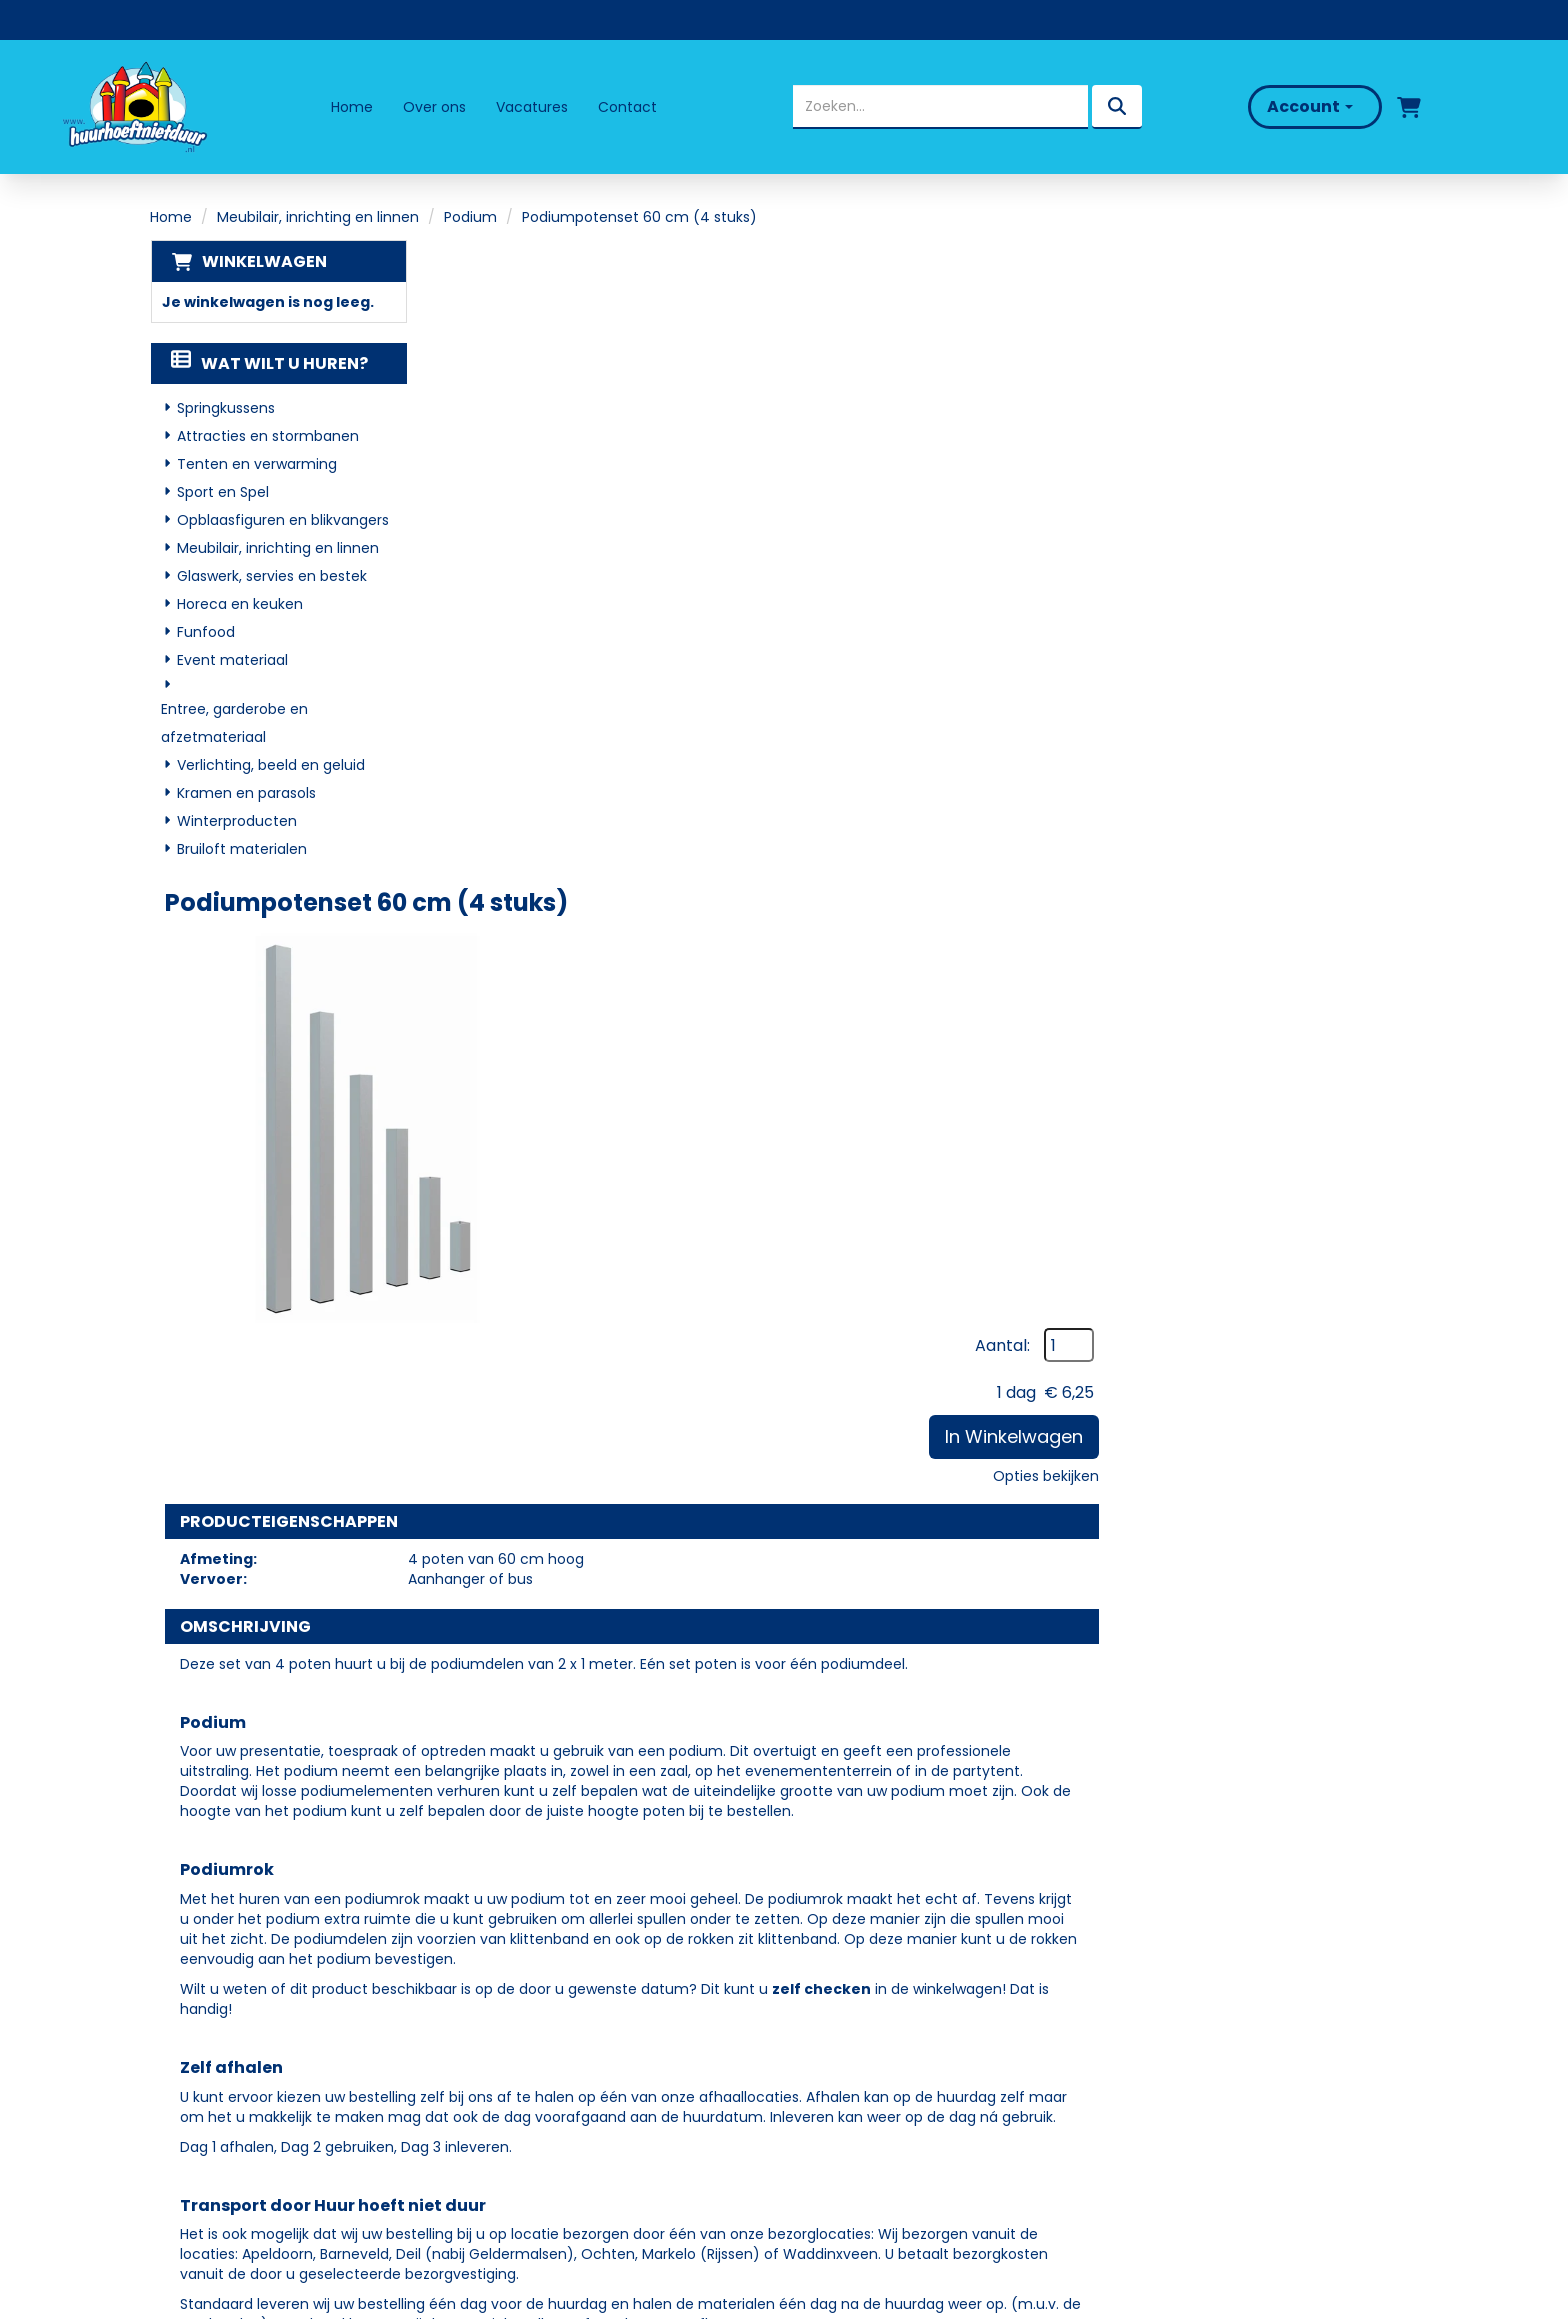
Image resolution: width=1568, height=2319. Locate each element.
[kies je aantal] (1378, 1730)
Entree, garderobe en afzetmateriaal (234, 724)
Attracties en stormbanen (268, 437)
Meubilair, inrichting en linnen (318, 217)
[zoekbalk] (939, 107)
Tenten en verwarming (257, 465)
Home (352, 107)
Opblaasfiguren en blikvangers (283, 521)
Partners (516, 2024)
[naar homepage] (134, 107)
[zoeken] (1116, 107)
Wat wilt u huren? (269, 364)
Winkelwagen (263, 261)
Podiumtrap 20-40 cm (826, 1694)
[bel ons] (1485, 107)
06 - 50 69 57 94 (232, 2064)
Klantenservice (858, 2052)
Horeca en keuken (240, 605)
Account (1308, 106)
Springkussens (226, 409)
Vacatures (532, 107)
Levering (832, 1995)
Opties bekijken (1350, 433)
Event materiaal (232, 661)
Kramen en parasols (246, 794)
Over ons (434, 107)
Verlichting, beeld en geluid (271, 766)
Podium (470, 217)
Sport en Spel (223, 493)
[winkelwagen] (1407, 107)
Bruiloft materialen (242, 850)
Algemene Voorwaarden (895, 2110)
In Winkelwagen (1318, 393)
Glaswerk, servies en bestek (272, 577)
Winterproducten (237, 822)
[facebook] (187, 2146)
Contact (627, 107)
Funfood (206, 633)
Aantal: (1306, 303)
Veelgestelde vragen (881, 2024)
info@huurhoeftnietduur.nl (265, 2089)
